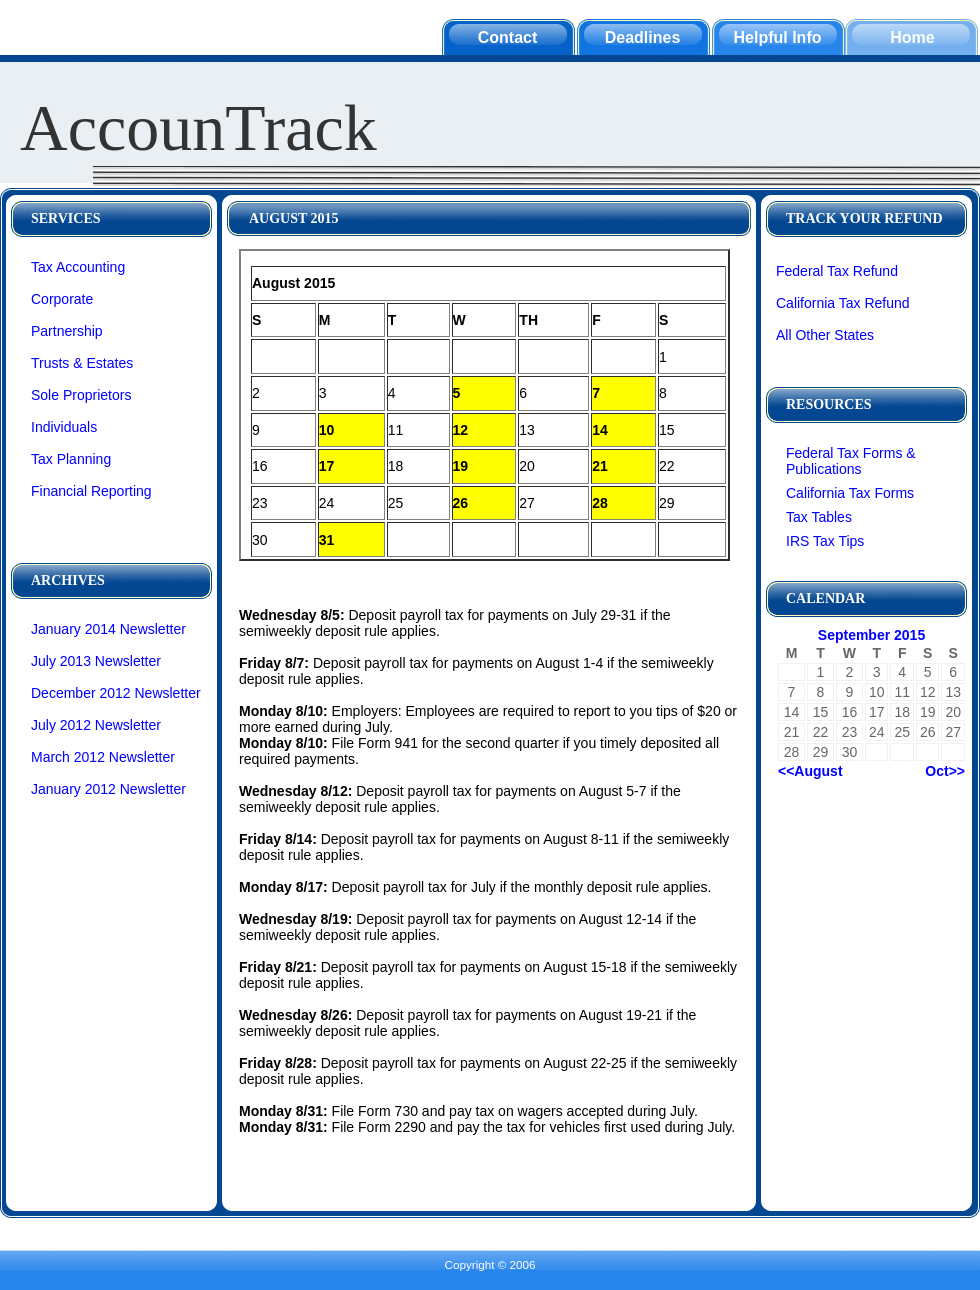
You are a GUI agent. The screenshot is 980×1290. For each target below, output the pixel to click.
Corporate (62, 299)
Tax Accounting (78, 267)
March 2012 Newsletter (103, 757)
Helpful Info (778, 37)
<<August (810, 771)
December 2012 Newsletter (116, 693)
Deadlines (643, 37)
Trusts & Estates (82, 363)
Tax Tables (819, 517)
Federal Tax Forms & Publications (851, 461)
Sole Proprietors (81, 395)
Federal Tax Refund (837, 271)
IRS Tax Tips (825, 541)
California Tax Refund (843, 303)
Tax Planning (71, 459)
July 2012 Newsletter (96, 725)
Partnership (67, 331)
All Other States (825, 335)
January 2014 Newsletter (108, 629)
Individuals (64, 427)
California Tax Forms (850, 493)
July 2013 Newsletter (96, 661)
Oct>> (945, 771)
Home (912, 37)
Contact (508, 37)
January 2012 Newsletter (108, 789)
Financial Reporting (91, 491)
